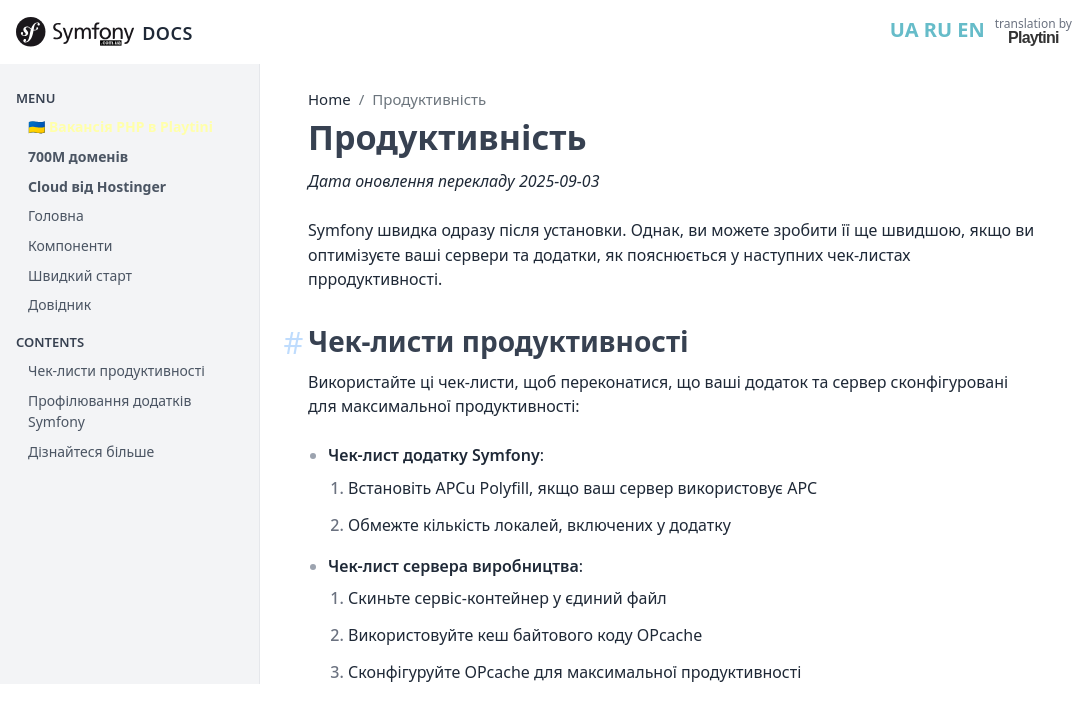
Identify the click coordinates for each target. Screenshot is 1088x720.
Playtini (1033, 37)
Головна (56, 215)
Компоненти (70, 245)
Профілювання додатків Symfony (109, 411)
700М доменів (78, 156)
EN (970, 29)
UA (904, 29)
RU (938, 29)
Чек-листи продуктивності (116, 370)
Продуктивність (429, 99)
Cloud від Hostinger (97, 186)
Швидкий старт (80, 275)
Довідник (59, 304)
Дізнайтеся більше (91, 451)
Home (329, 99)
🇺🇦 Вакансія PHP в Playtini (120, 126)
